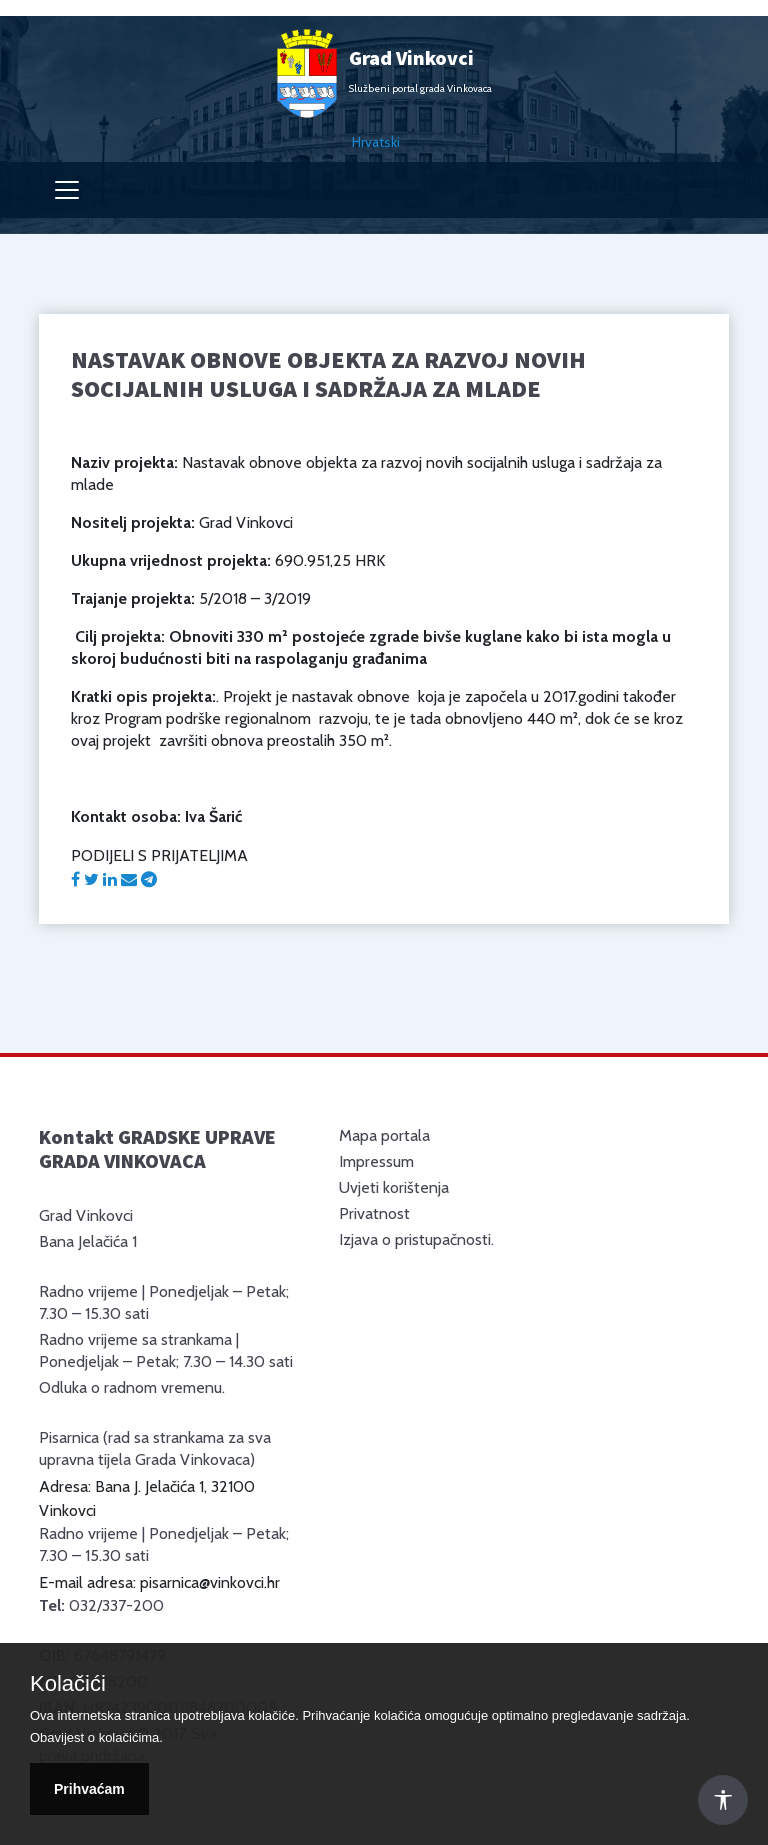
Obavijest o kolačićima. (96, 1737)
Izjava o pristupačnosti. (416, 1239)
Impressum (376, 1161)
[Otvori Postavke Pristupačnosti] (723, 1800)
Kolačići (68, 1684)
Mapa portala (384, 1135)
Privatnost (374, 1213)
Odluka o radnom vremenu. (132, 1387)
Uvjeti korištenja (394, 1187)
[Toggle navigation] (67, 190)
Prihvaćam (89, 1789)
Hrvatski (376, 142)
